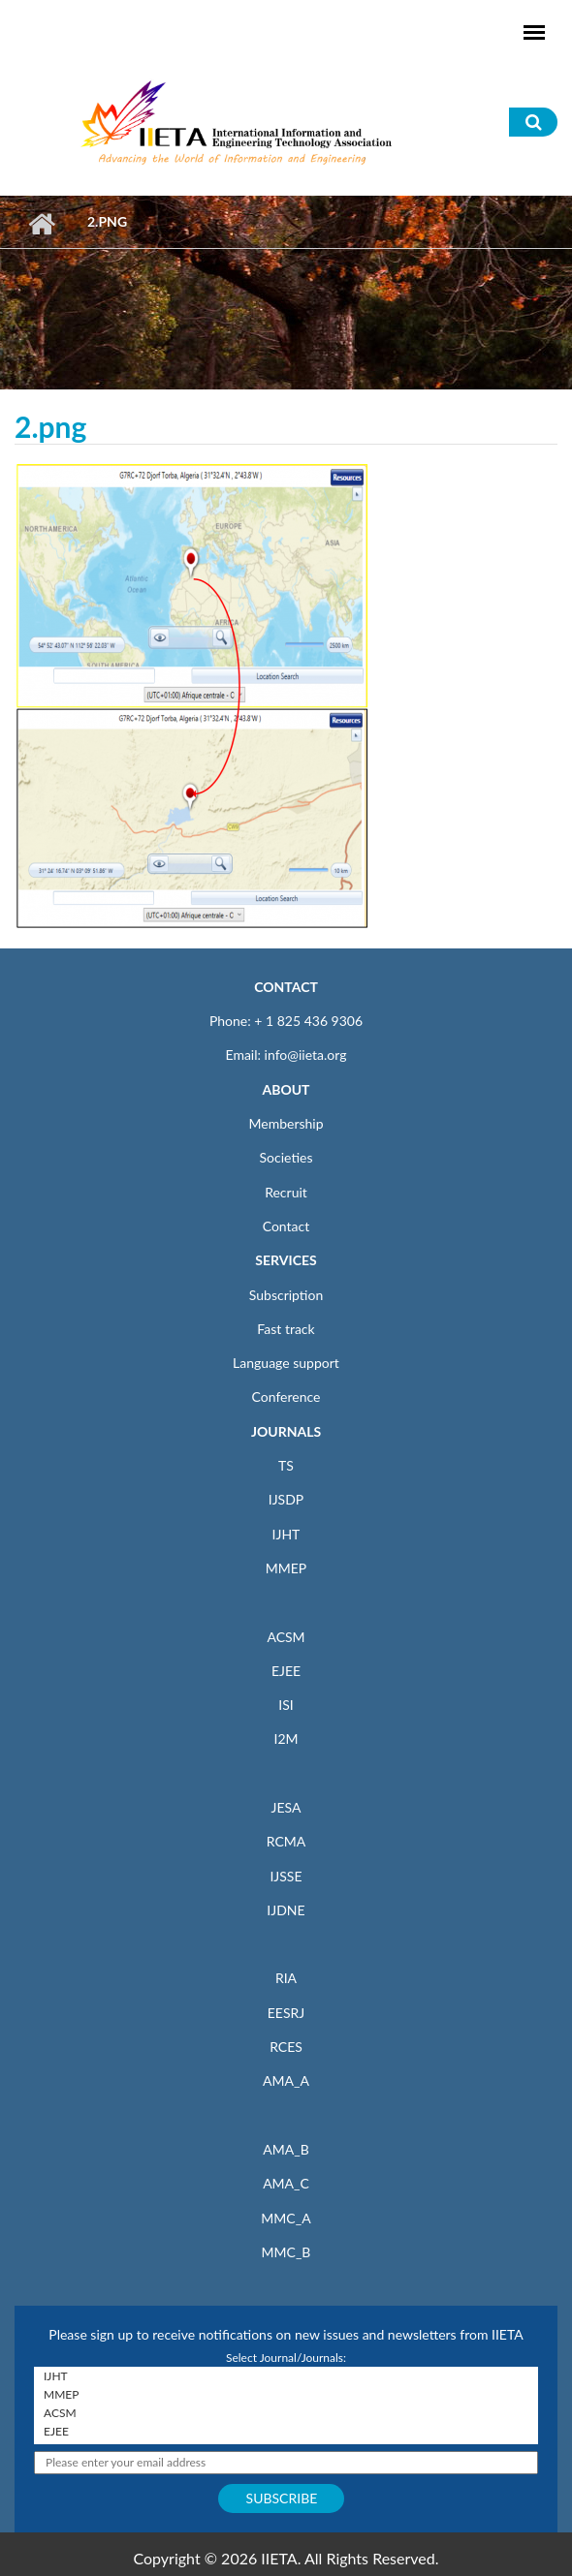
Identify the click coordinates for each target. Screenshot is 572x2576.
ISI (285, 1704)
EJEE (286, 1670)
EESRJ (286, 2012)
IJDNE (285, 1910)
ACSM (285, 1637)
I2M (285, 1738)
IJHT (286, 1534)
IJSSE (286, 1876)
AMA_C (286, 2183)
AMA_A (286, 2080)
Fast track (285, 1328)
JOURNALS (286, 1431)
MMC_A (285, 2218)
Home (41, 224)
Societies (286, 1157)
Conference (286, 1396)
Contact (286, 1226)
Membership (285, 1123)
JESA (286, 1807)
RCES (286, 2046)
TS (286, 1465)
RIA (286, 1978)
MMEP (286, 1568)
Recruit (286, 1192)
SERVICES (285, 1260)
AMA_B (285, 2149)
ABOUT (285, 1089)
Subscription (286, 1295)
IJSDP (286, 1499)
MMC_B (286, 2252)
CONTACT (286, 986)
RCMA (286, 1841)
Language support (286, 1362)
